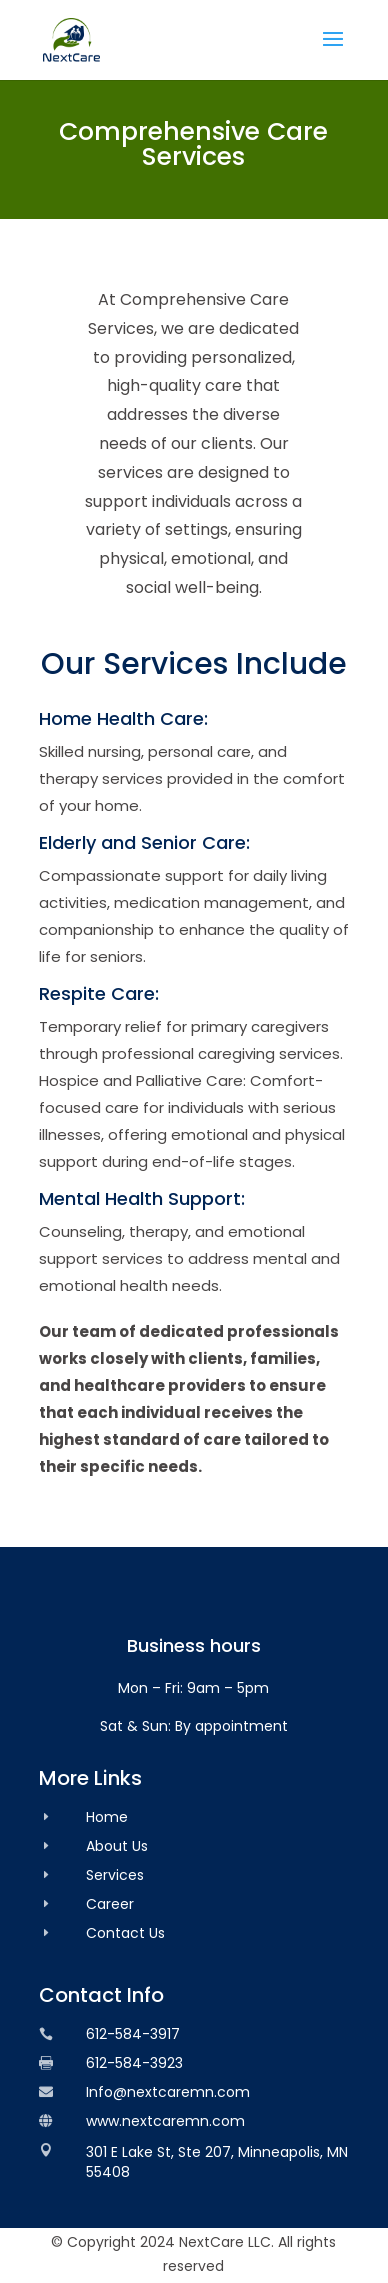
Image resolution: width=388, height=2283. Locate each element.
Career (110, 1904)
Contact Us (125, 1933)
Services (115, 1875)
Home (107, 1817)
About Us (117, 1846)
